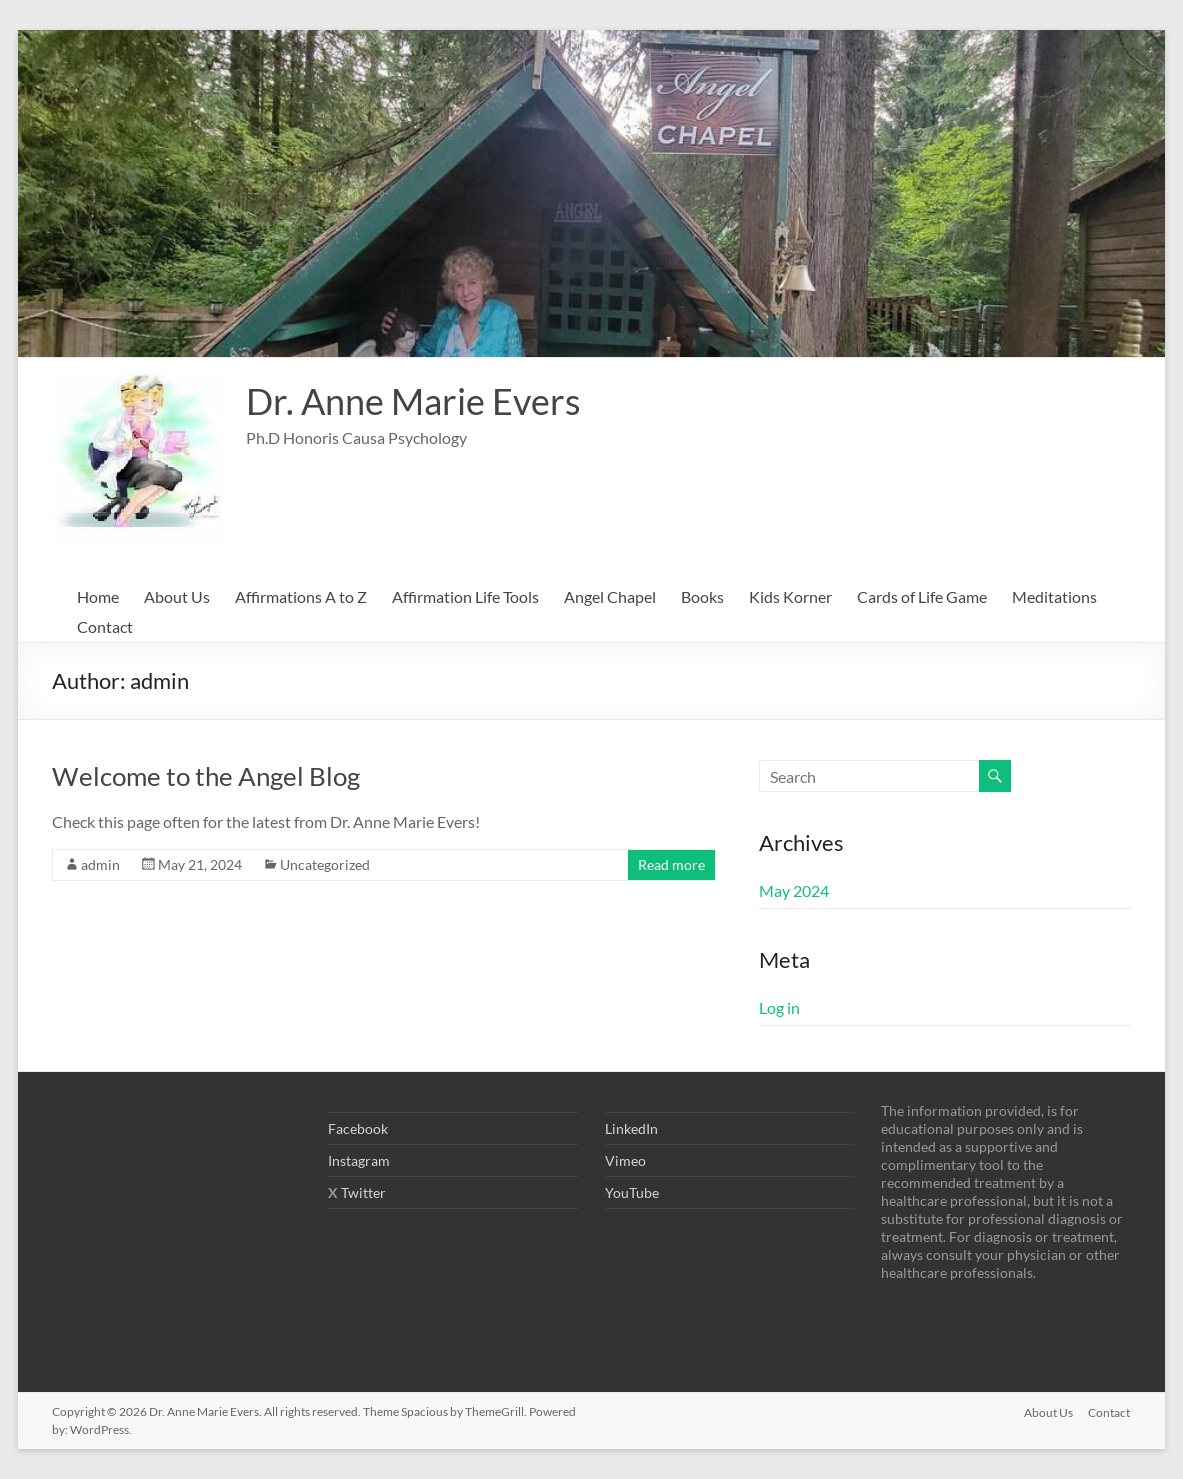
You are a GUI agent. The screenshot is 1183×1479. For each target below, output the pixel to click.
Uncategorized (325, 864)
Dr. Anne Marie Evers (413, 401)
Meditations (1054, 596)
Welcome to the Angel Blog (206, 776)
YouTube (632, 1192)
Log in (779, 1007)
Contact (105, 626)
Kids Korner (790, 596)
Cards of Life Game (922, 596)
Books (702, 596)
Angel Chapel (610, 596)
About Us (177, 596)
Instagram (359, 1160)
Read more (671, 864)
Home (98, 596)
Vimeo (625, 1160)
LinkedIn (631, 1128)
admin (100, 864)
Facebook (358, 1128)
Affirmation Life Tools (465, 596)
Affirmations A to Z (301, 596)
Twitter (363, 1192)
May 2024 (794, 890)
